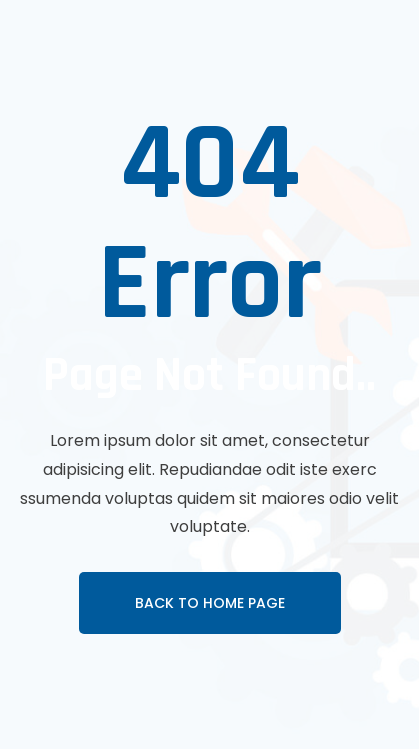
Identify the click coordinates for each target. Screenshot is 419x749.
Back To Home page (210, 603)
